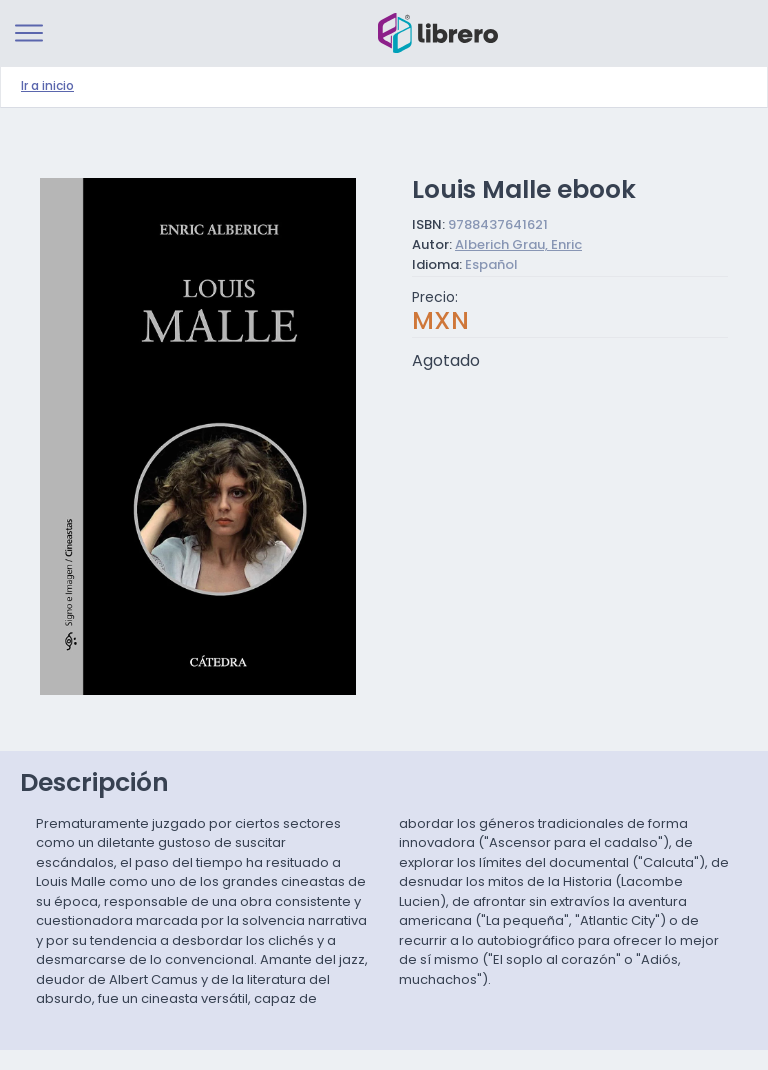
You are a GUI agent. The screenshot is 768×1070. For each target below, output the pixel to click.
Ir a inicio (47, 87)
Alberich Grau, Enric (518, 245)
